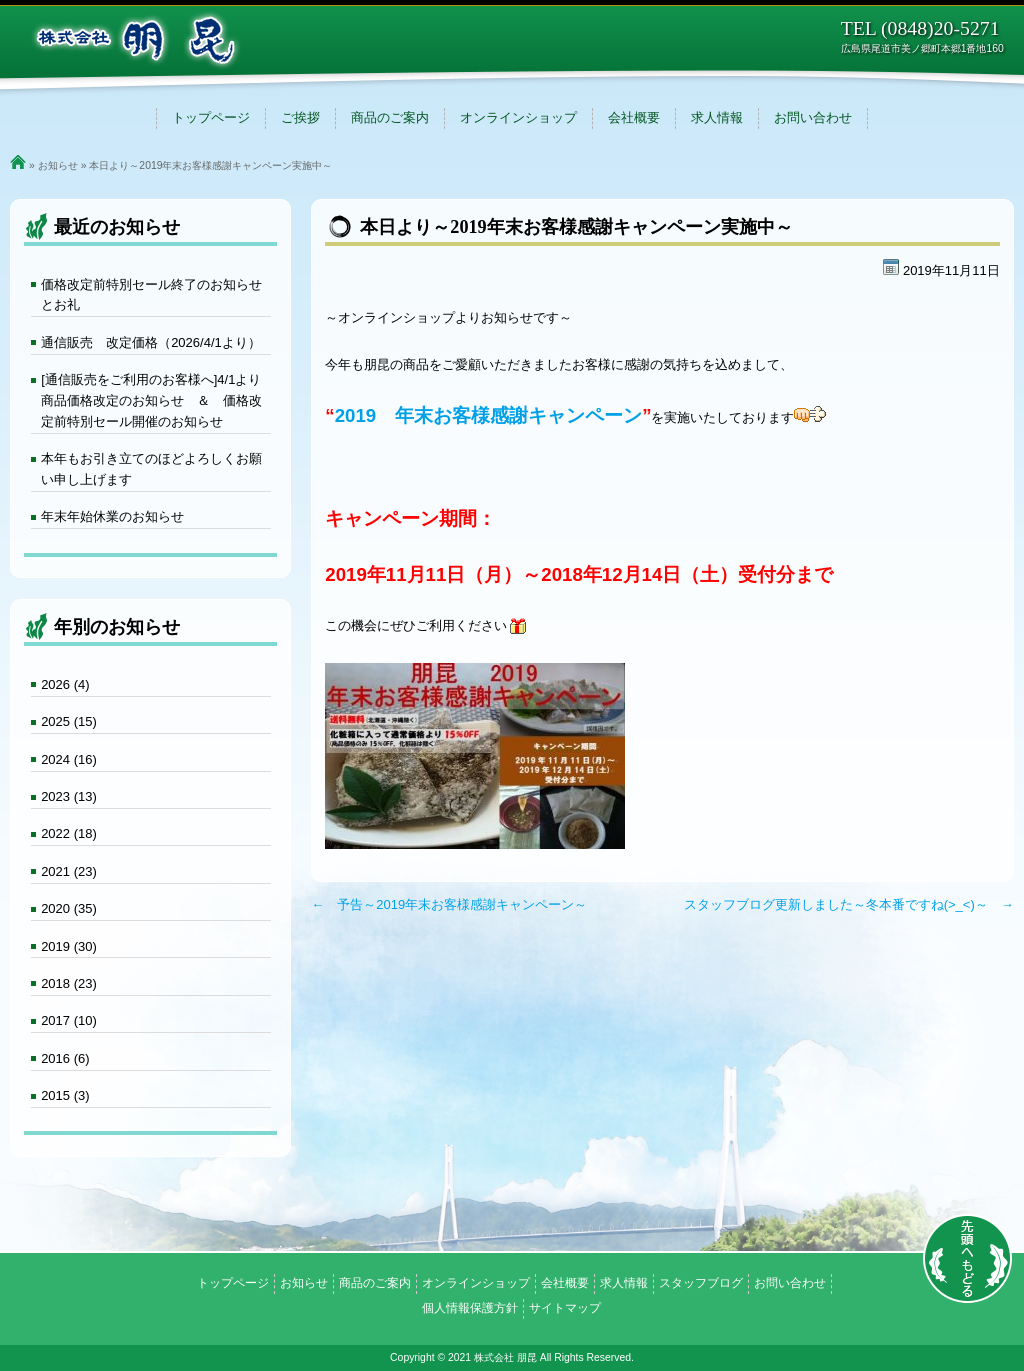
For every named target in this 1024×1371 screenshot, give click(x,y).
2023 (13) (69, 796)
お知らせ (58, 165)
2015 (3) (65, 1095)
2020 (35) (69, 908)
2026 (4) (65, 684)
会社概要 (634, 117)
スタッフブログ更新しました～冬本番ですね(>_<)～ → (849, 904)
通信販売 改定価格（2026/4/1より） (151, 342)
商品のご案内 (390, 117)
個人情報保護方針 (470, 1308)
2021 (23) (69, 871)
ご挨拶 (300, 117)
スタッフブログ (701, 1283)
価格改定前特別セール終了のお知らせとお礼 (151, 295)
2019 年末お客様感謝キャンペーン (489, 415)
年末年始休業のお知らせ (112, 516)
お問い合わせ (813, 117)
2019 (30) (69, 946)
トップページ (211, 117)
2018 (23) (69, 983)
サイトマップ (565, 1308)
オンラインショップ (518, 117)
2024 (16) (69, 759)
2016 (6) (65, 1058)
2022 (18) (69, 833)
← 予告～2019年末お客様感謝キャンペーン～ (449, 904)
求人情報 (717, 117)
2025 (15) (69, 721)
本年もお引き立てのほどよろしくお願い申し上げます (151, 469)
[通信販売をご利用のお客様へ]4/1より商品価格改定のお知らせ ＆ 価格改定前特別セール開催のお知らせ (151, 400)
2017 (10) (69, 1020)
